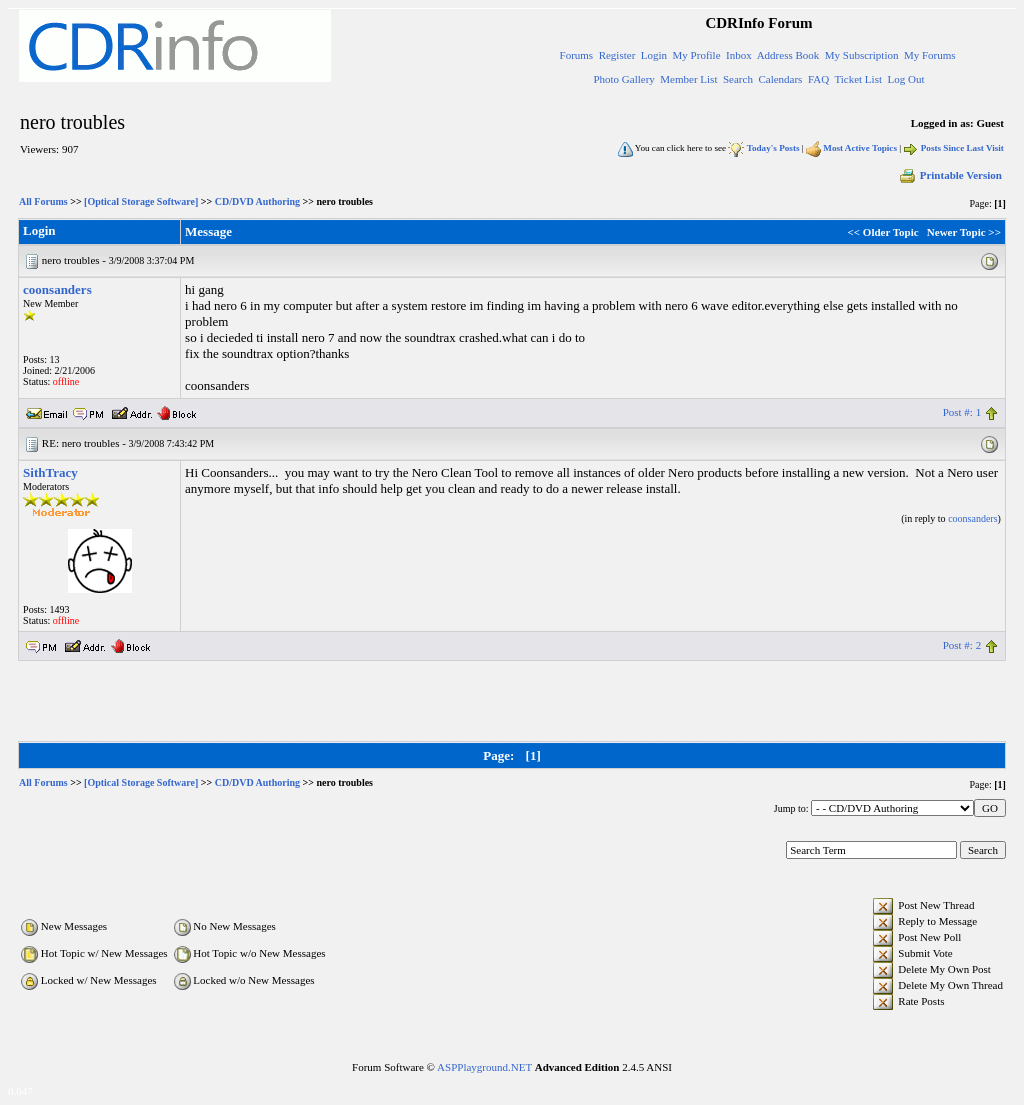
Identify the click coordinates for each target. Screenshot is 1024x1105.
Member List (688, 79)
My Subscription (862, 55)
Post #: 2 (962, 645)
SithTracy (50, 472)
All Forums (43, 201)
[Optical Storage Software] (141, 201)
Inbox (739, 55)
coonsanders (57, 289)
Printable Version (950, 175)
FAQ (818, 79)
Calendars (780, 79)
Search (738, 79)
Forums (577, 55)
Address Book (788, 55)
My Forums (930, 55)
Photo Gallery (623, 79)
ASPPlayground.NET (484, 1067)
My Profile (697, 55)
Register (617, 55)
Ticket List (858, 79)
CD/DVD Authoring (257, 201)
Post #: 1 (962, 412)
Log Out (905, 79)
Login (654, 55)
